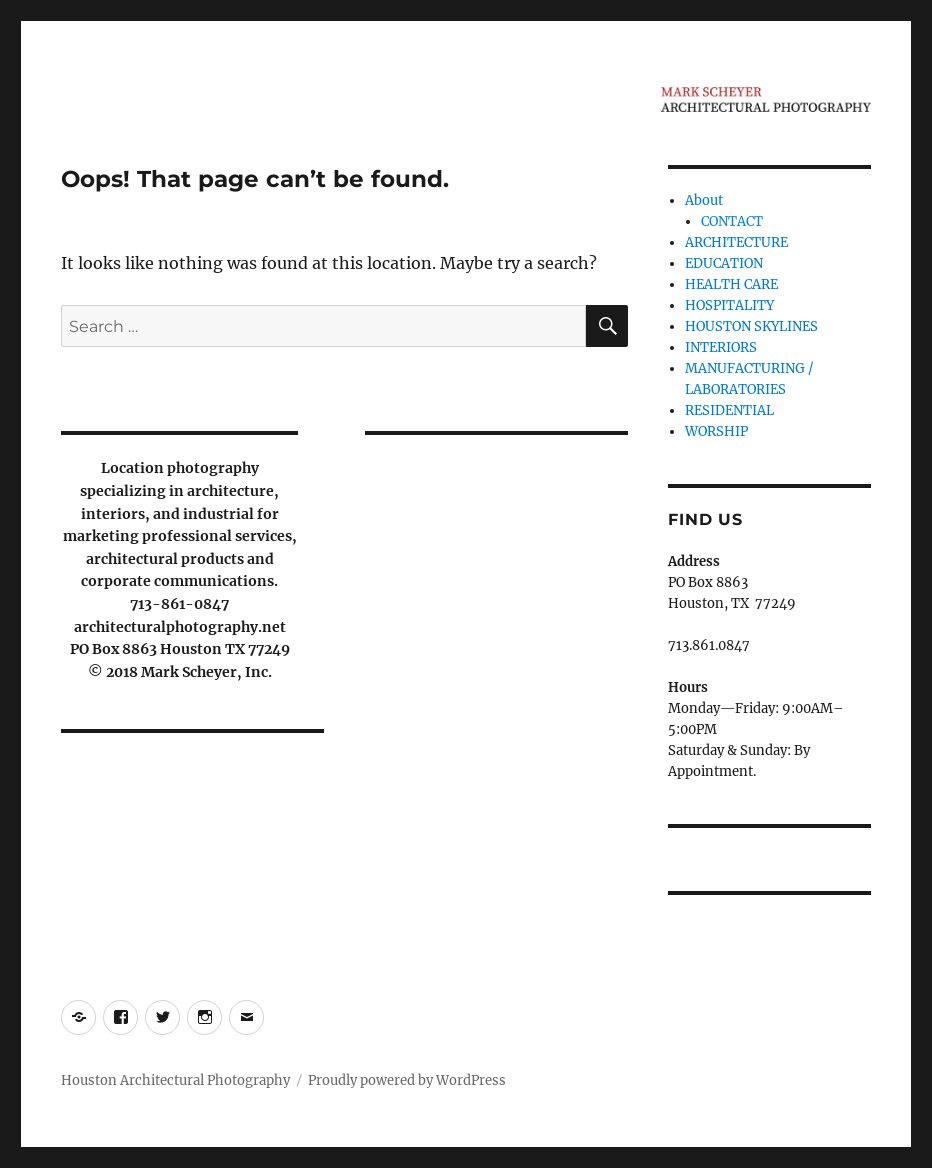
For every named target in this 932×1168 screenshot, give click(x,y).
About (704, 200)
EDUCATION (724, 263)
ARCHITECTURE (736, 242)
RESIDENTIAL (729, 410)
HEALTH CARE (731, 284)
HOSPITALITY (729, 305)
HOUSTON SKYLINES (751, 326)
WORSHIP (716, 431)
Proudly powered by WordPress (407, 1080)
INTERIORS (721, 347)
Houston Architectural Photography (175, 1080)
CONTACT (732, 221)
